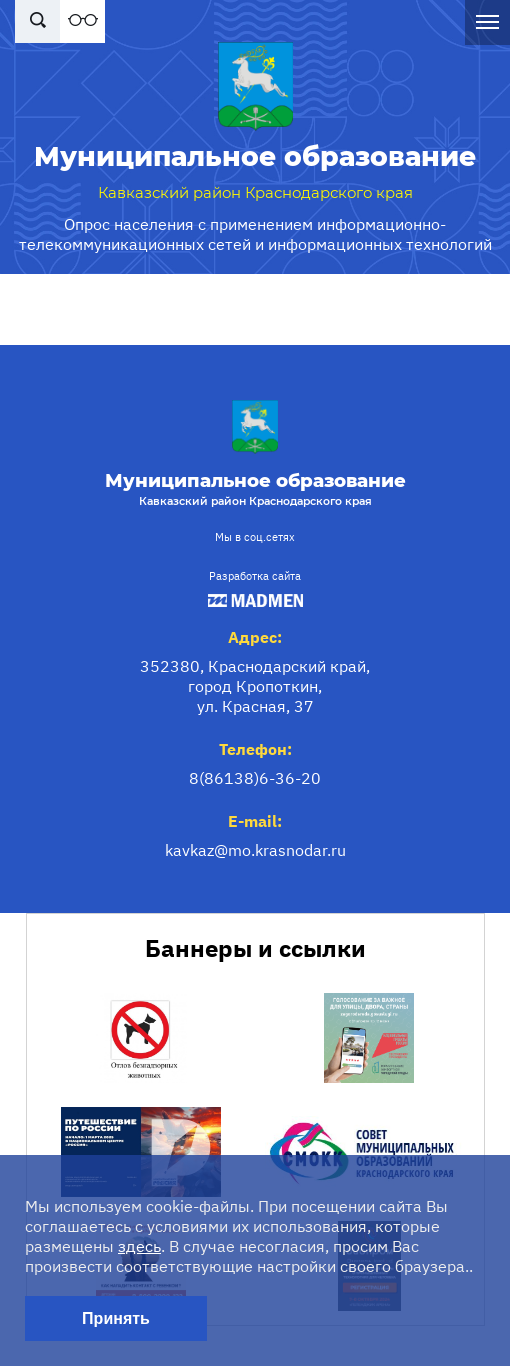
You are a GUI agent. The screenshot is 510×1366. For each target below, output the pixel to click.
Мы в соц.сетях (255, 537)
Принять (116, 1318)
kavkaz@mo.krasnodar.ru (255, 850)
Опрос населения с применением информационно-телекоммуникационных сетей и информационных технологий (255, 234)
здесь (139, 1246)
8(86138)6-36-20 (255, 778)
